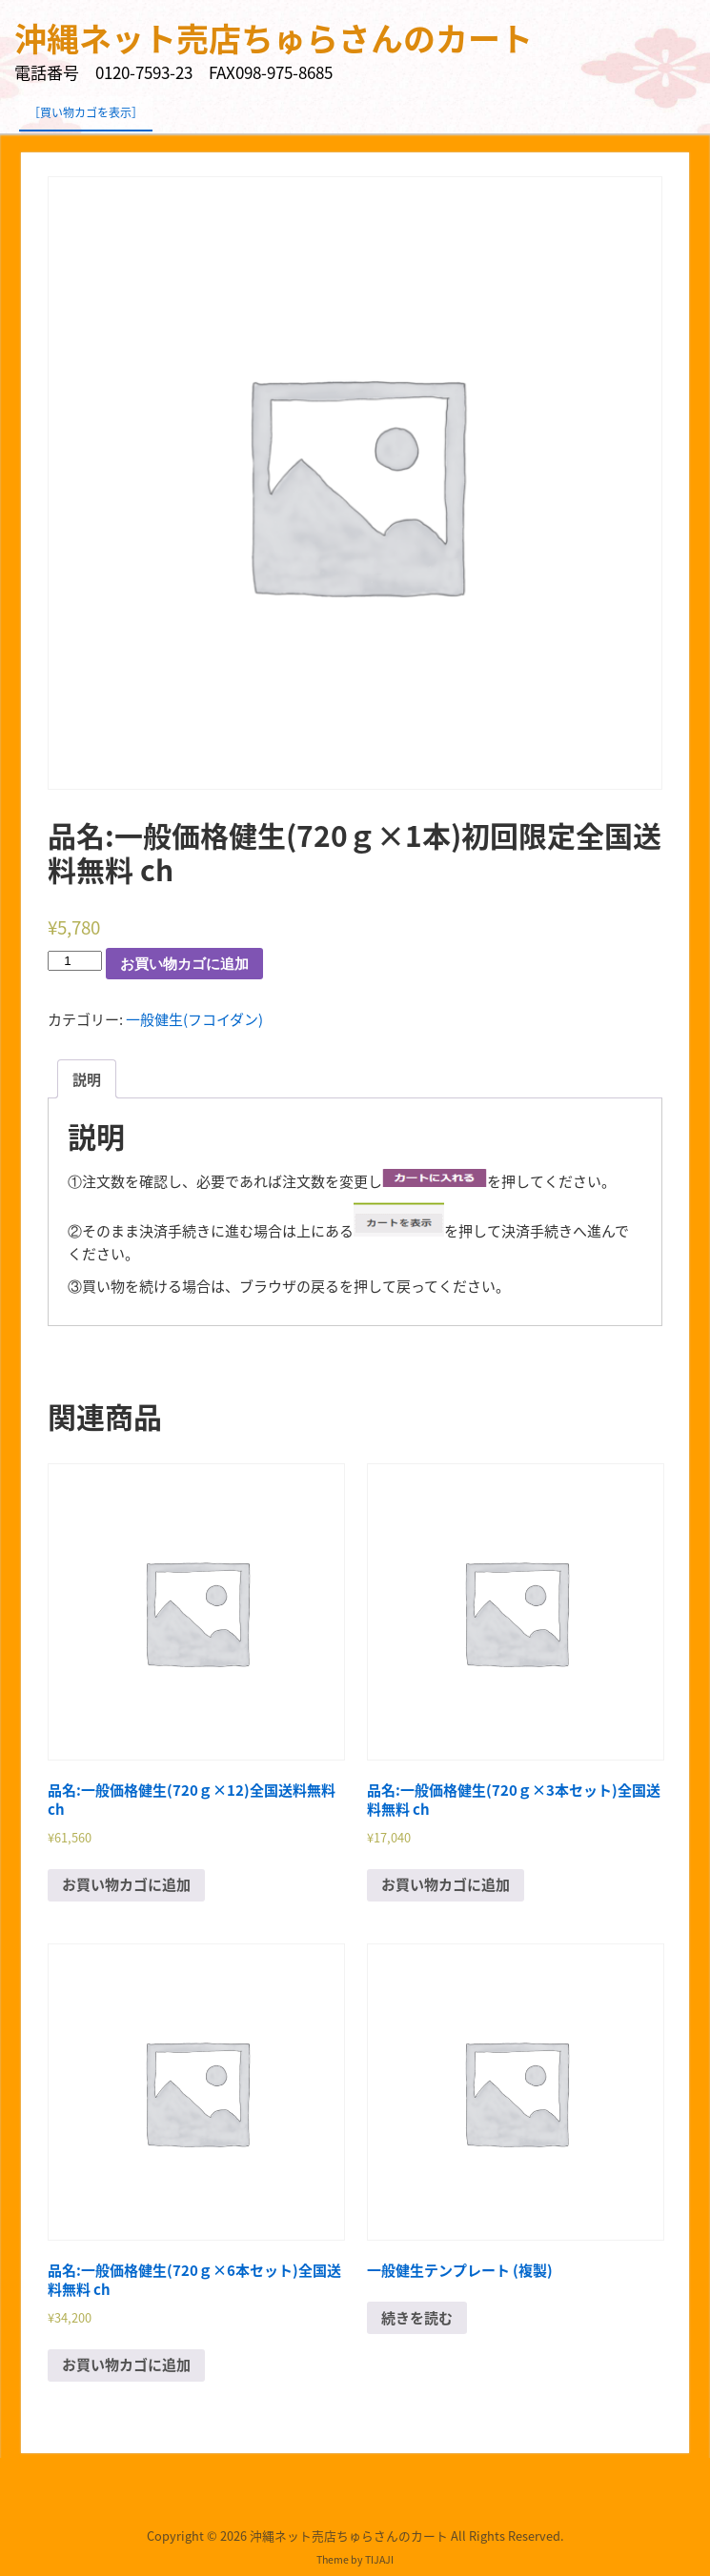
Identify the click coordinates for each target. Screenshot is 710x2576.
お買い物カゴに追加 (184, 964)
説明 (86, 1079)
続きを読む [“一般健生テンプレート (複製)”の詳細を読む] (417, 2317)
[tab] (86, 1078)
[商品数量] (74, 961)
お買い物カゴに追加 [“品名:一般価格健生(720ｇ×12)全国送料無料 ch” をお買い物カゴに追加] (126, 1884)
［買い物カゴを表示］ (86, 112)
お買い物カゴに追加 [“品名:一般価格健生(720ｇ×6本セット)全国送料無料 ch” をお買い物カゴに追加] (126, 2364)
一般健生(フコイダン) (194, 1019)
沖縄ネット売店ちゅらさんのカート (273, 38)
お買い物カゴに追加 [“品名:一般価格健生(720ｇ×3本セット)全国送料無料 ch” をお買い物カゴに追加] (445, 1884)
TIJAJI (379, 2559)
